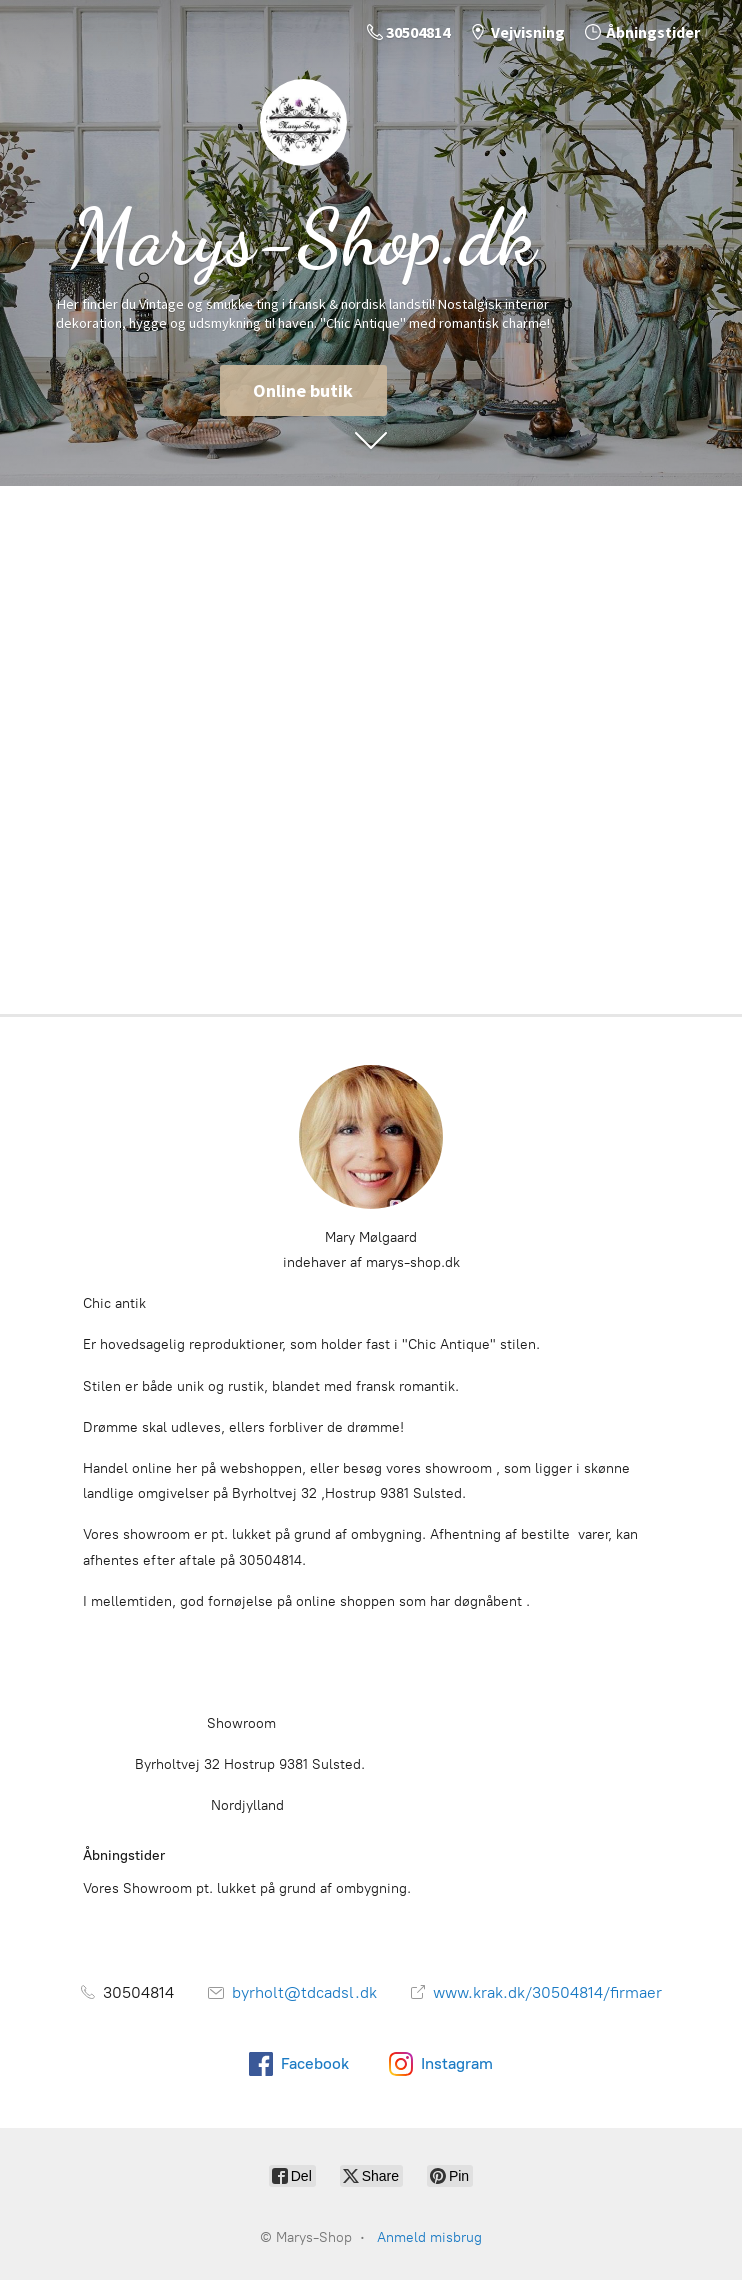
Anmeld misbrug (429, 2237)
